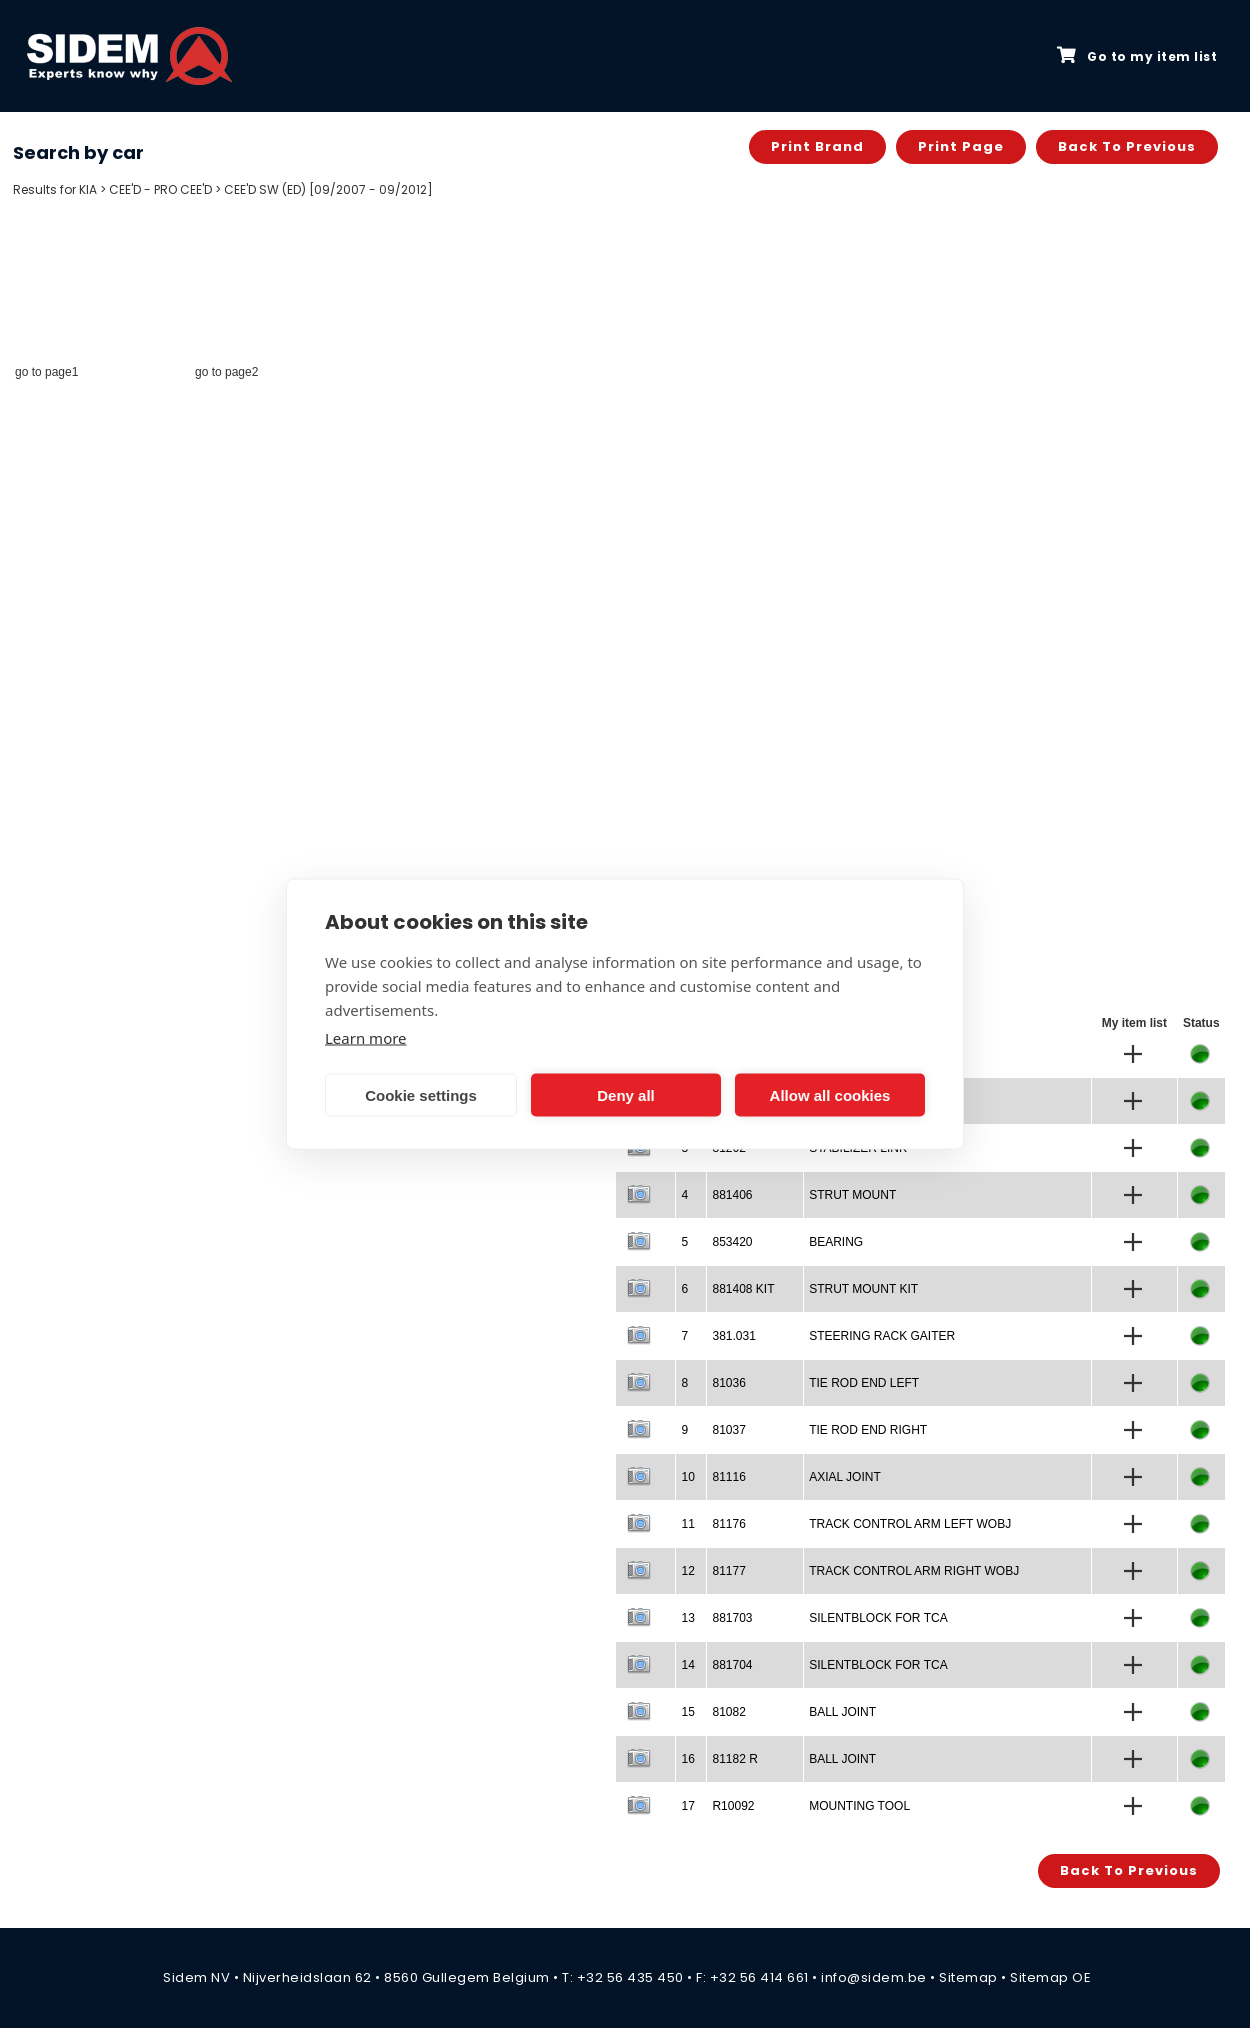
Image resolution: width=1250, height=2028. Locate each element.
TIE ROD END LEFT (864, 1383)
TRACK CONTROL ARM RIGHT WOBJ (914, 1571)
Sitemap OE (1050, 1977)
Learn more (366, 1038)
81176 (728, 1524)
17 (687, 1806)
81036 (728, 1383)
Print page (961, 146)
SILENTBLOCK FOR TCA (878, 1618)
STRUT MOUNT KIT (863, 1289)
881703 (732, 1618)
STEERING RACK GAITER (882, 1336)
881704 (732, 1665)
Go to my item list (1137, 56)
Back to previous (1127, 146)
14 (687, 1665)
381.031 (733, 1336)
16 (687, 1759)
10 (687, 1477)
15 (687, 1712)
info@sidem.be (874, 1977)
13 (687, 1618)
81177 (728, 1571)
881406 (732, 1195)
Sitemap (968, 1977)
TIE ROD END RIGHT (868, 1430)
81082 (728, 1712)
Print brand (817, 146)
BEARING (836, 1242)
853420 (732, 1242)
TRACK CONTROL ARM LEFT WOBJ (910, 1524)
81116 (728, 1477)
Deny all (626, 1094)
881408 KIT (743, 1289)
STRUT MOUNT (852, 1195)
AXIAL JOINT (845, 1477)
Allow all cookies (830, 1094)
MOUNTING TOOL (859, 1806)
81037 (728, 1430)
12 (687, 1571)
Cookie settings (421, 1094)
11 (687, 1524)
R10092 (733, 1806)
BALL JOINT (842, 1712)
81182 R (734, 1759)
